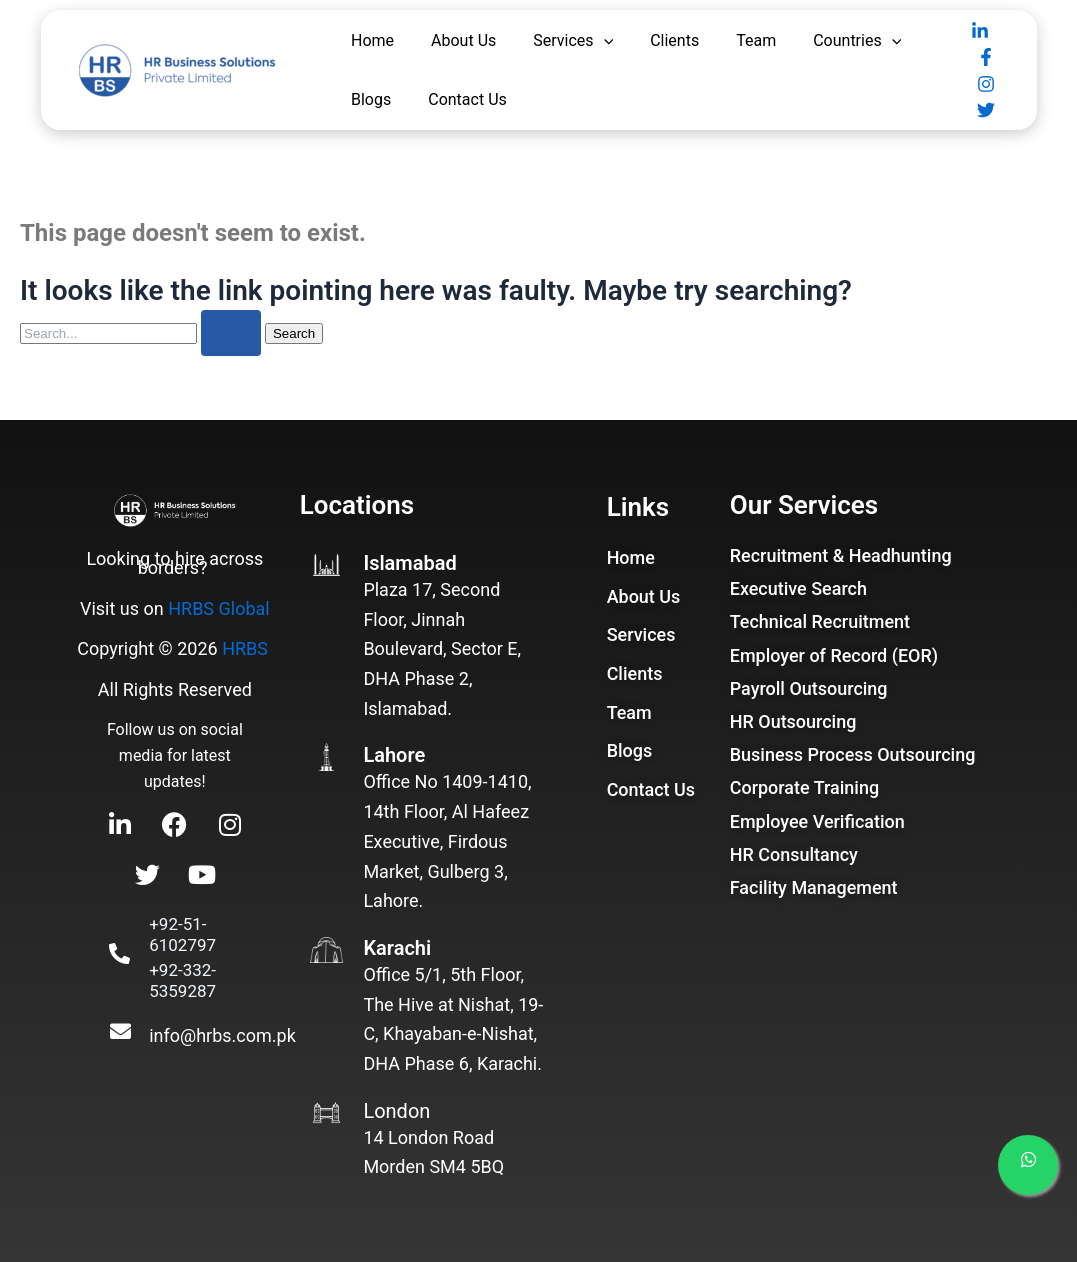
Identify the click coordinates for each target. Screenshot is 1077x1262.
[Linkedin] (980, 31)
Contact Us (467, 99)
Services (573, 40)
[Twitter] (986, 110)
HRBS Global (218, 608)
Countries (857, 40)
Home (372, 40)
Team (756, 40)
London (396, 1111)
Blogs (371, 99)
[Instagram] (986, 84)
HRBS (245, 648)
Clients (674, 40)
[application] (604, 40)
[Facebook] (986, 57)
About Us (463, 40)
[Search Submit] (231, 333)
